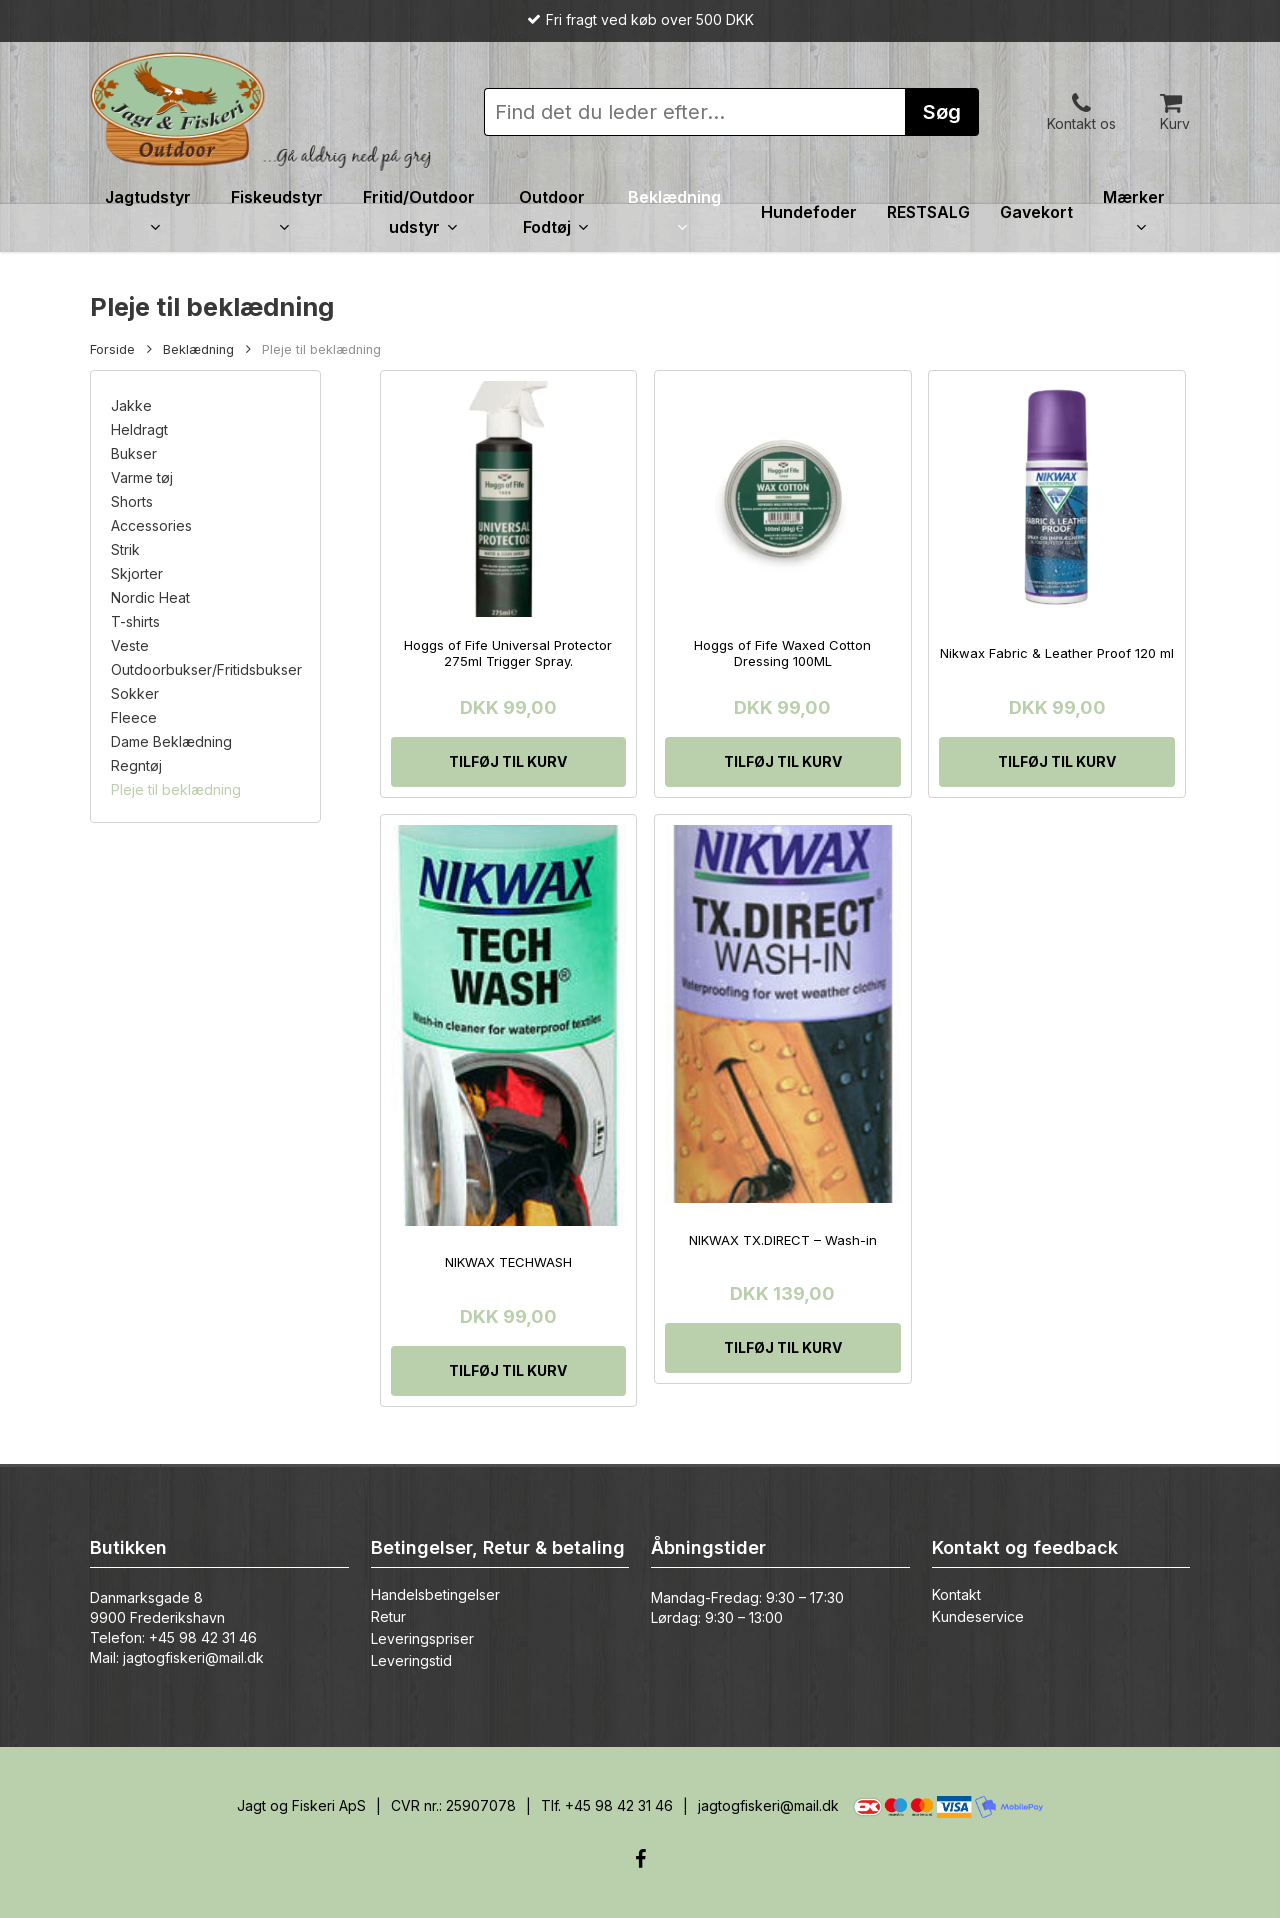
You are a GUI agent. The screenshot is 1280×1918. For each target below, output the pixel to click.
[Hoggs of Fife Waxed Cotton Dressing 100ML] (783, 499)
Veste (130, 646)
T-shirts (135, 622)
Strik (125, 550)
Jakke (131, 406)
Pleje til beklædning (176, 790)
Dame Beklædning (171, 742)
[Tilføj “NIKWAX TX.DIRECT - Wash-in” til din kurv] (783, 1348)
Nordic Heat (150, 598)
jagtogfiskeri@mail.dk (193, 1657)
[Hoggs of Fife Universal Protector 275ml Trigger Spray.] (509, 499)
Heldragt (139, 430)
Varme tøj (142, 478)
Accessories (151, 526)
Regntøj (136, 766)
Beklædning (198, 349)
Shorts (132, 502)
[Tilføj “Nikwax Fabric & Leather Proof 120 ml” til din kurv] (1057, 762)
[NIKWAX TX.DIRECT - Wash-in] (783, 1014)
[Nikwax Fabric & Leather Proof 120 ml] (1057, 499)
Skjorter (137, 574)
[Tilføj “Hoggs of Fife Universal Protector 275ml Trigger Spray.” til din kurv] (509, 762)
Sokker (135, 694)
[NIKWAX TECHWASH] (509, 1025)
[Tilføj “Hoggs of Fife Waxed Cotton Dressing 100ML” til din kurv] (783, 762)
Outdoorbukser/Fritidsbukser (205, 670)
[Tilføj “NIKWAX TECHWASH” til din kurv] (509, 1371)
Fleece (134, 718)
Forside (112, 349)
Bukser (134, 454)
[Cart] (1175, 101)
